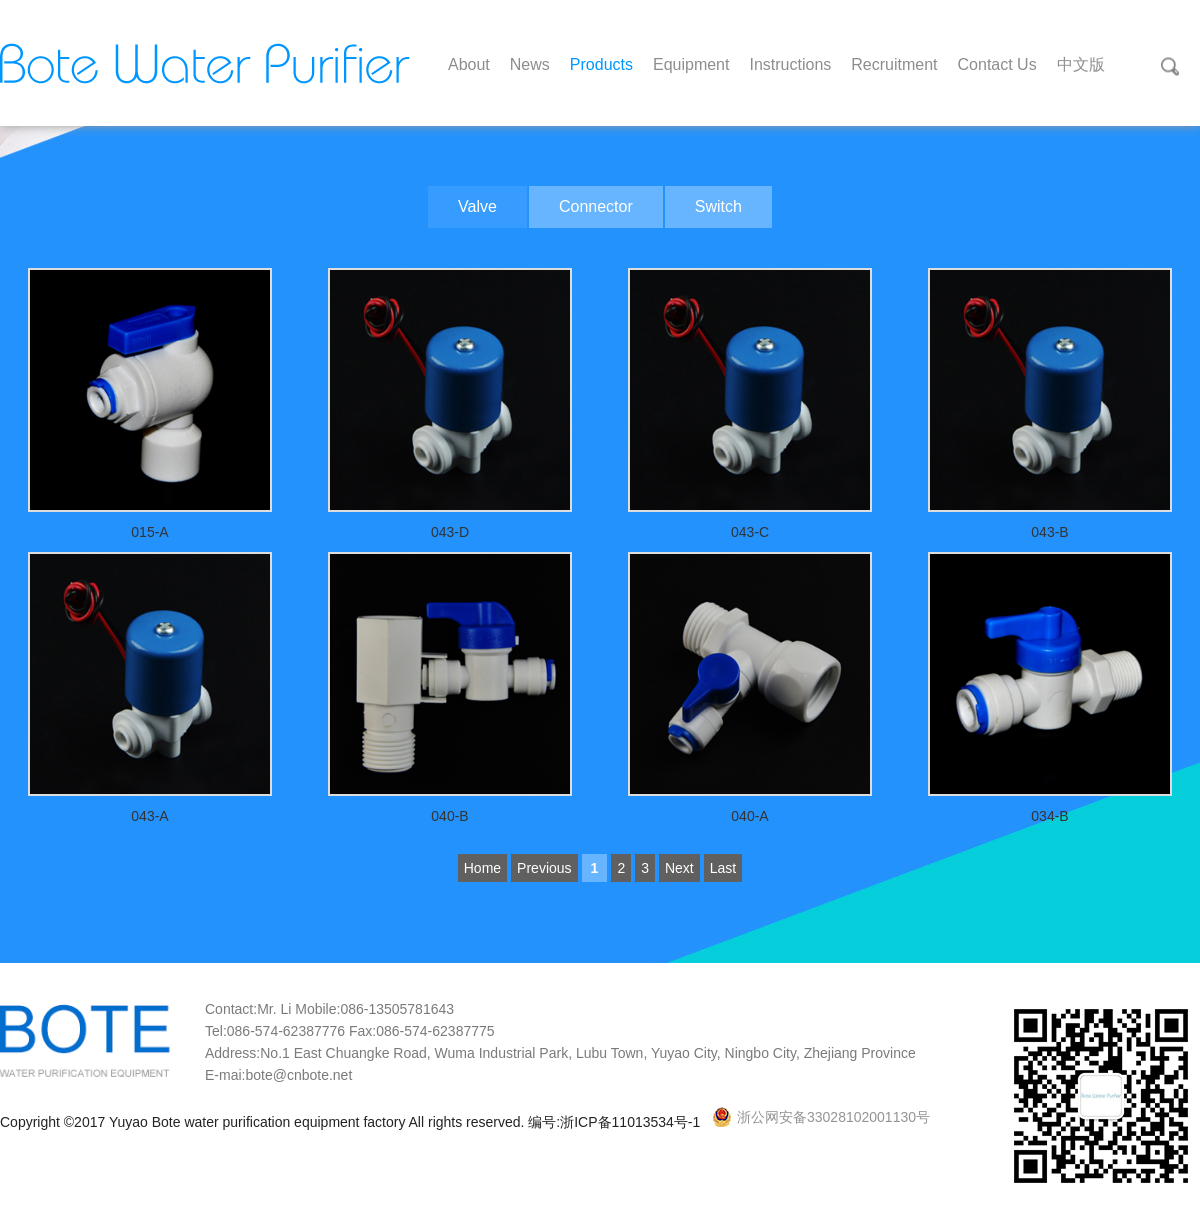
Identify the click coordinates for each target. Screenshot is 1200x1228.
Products (601, 64)
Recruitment (894, 64)
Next (679, 868)
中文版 (1081, 64)
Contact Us (997, 64)
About (469, 64)
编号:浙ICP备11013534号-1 (616, 1122)
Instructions (790, 64)
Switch (718, 206)
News (530, 64)
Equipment (691, 64)
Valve (477, 206)
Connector (596, 206)
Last (723, 868)
